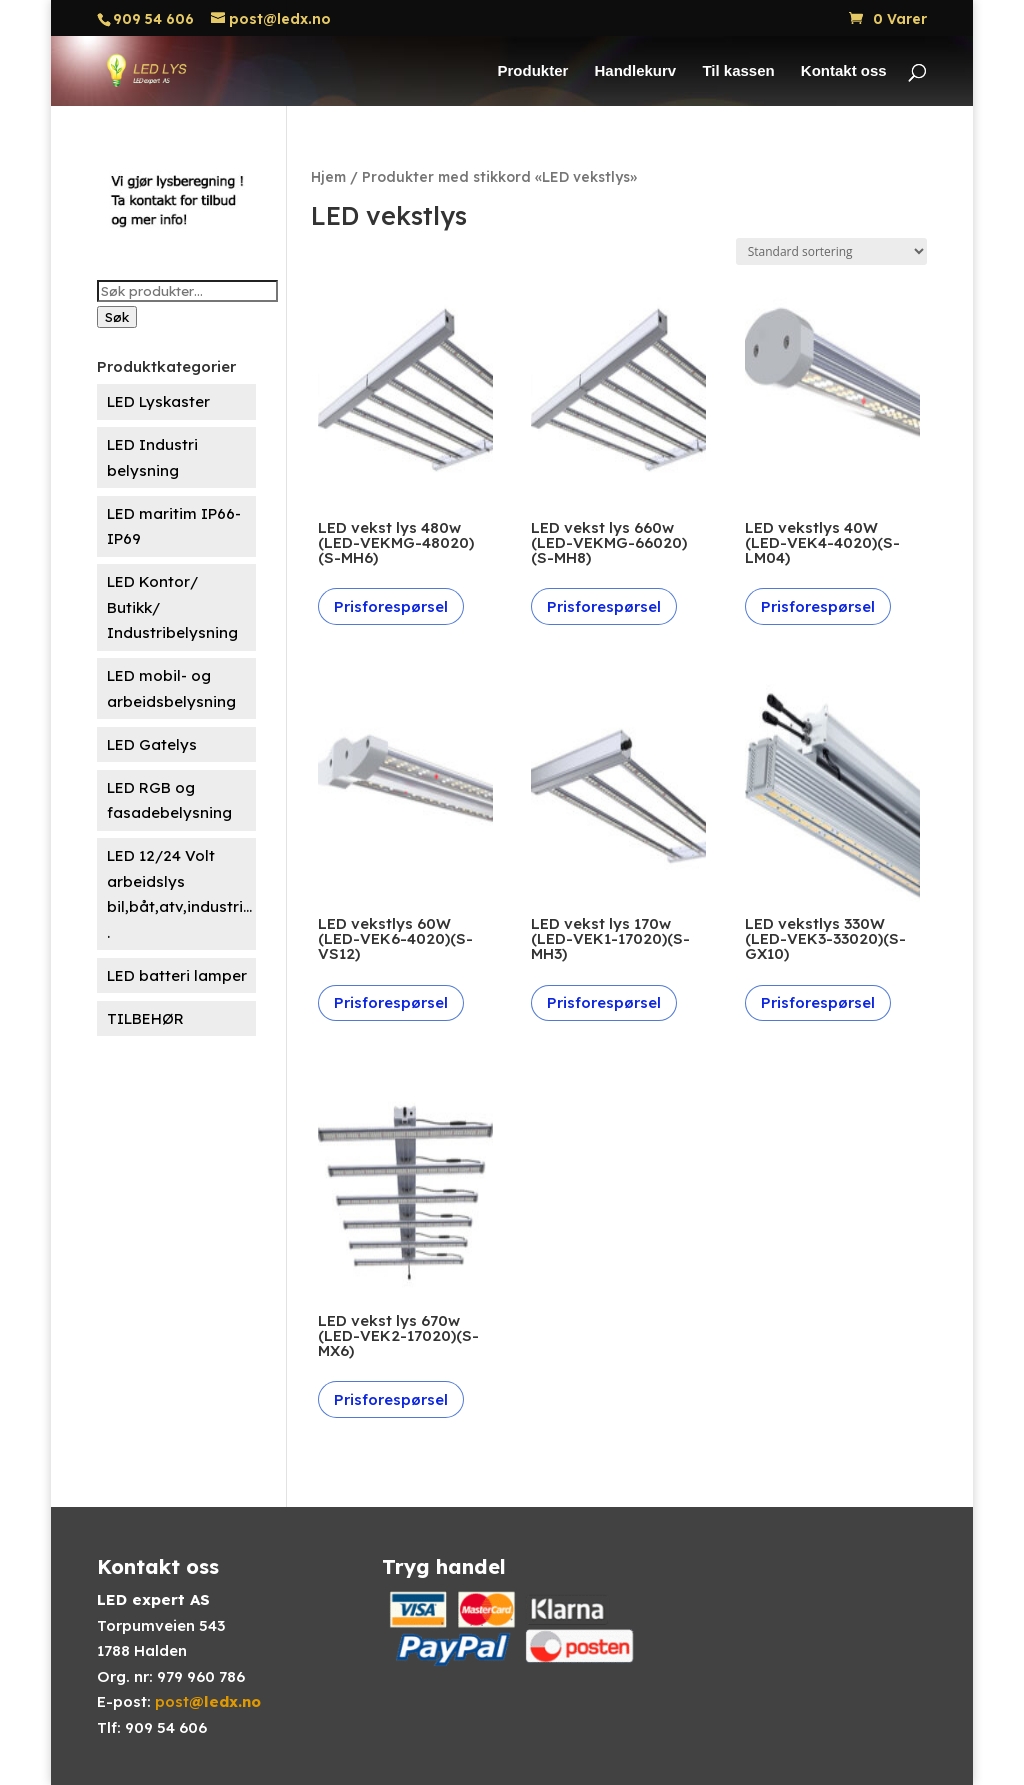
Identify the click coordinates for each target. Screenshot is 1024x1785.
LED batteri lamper (177, 975)
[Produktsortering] (831, 251)
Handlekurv (636, 71)
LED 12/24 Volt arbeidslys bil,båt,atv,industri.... (179, 894)
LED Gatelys (152, 744)
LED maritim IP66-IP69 (174, 526)
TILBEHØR (145, 1018)
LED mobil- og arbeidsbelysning (171, 688)
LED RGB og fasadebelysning (169, 800)
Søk (117, 317)
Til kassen (738, 71)
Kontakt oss (844, 71)
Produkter (532, 71)
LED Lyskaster (158, 401)
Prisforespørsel (391, 606)
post (208, 1701)
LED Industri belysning (152, 457)
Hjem (328, 176)
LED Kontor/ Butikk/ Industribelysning (172, 607)
